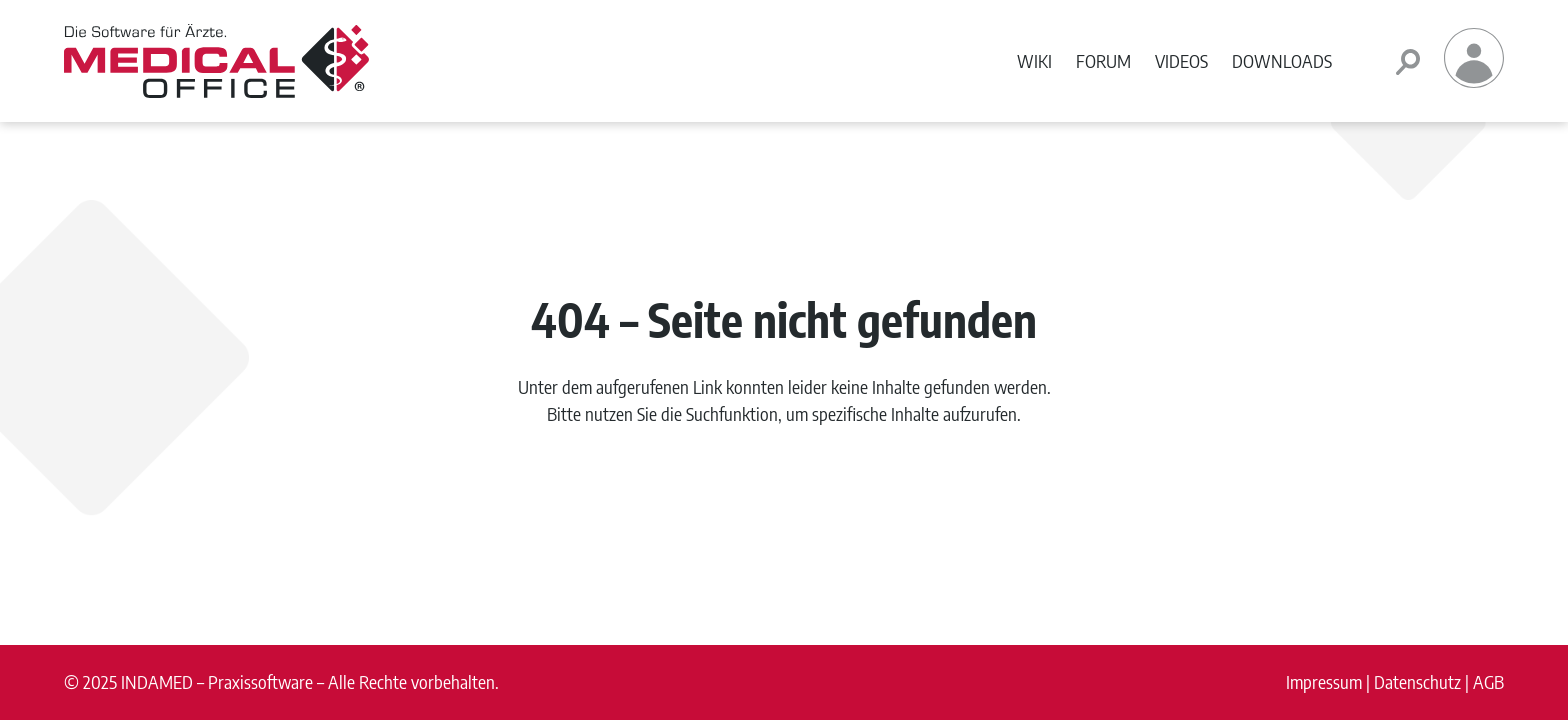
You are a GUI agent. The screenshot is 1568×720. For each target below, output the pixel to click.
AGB (1488, 681)
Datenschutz (1417, 681)
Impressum (1324, 681)
